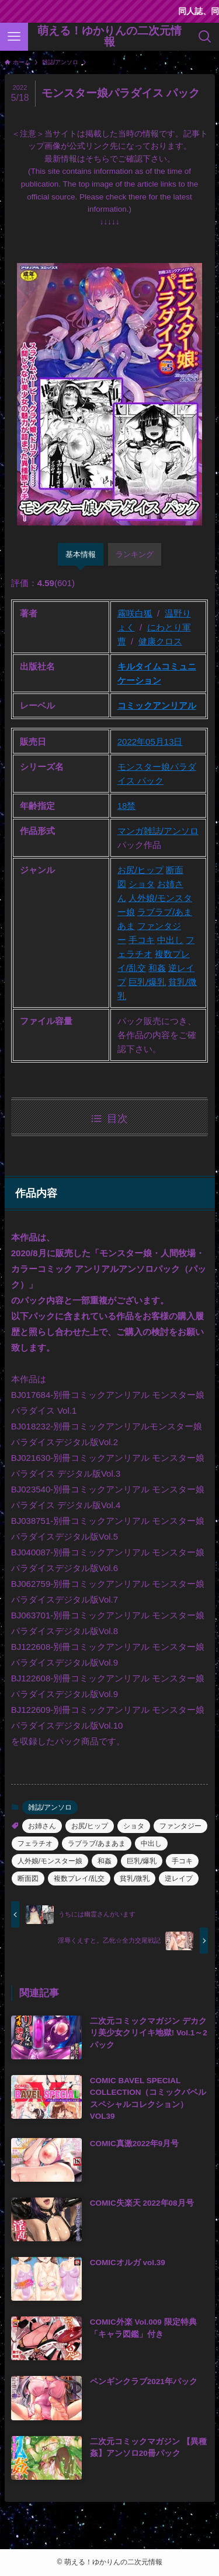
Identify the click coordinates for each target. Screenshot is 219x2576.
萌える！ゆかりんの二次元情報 (109, 37)
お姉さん (42, 1826)
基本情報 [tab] (80, 554)
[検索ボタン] (205, 37)
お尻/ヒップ (140, 870)
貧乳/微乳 (135, 1878)
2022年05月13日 (150, 741)
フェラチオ (35, 1843)
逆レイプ (179, 1878)
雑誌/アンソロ (171, 831)
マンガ (130, 831)
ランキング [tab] (135, 554)
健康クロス (160, 641)
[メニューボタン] (14, 37)
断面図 (28, 1878)
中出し (170, 940)
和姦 (157, 968)
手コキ (141, 940)
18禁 (126, 806)
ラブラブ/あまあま (97, 1843)
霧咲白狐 (134, 613)
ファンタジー (180, 1826)
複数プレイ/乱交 (79, 1878)
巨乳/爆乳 (147, 982)
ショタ (141, 884)
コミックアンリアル (156, 705)
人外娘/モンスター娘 (50, 1861)
